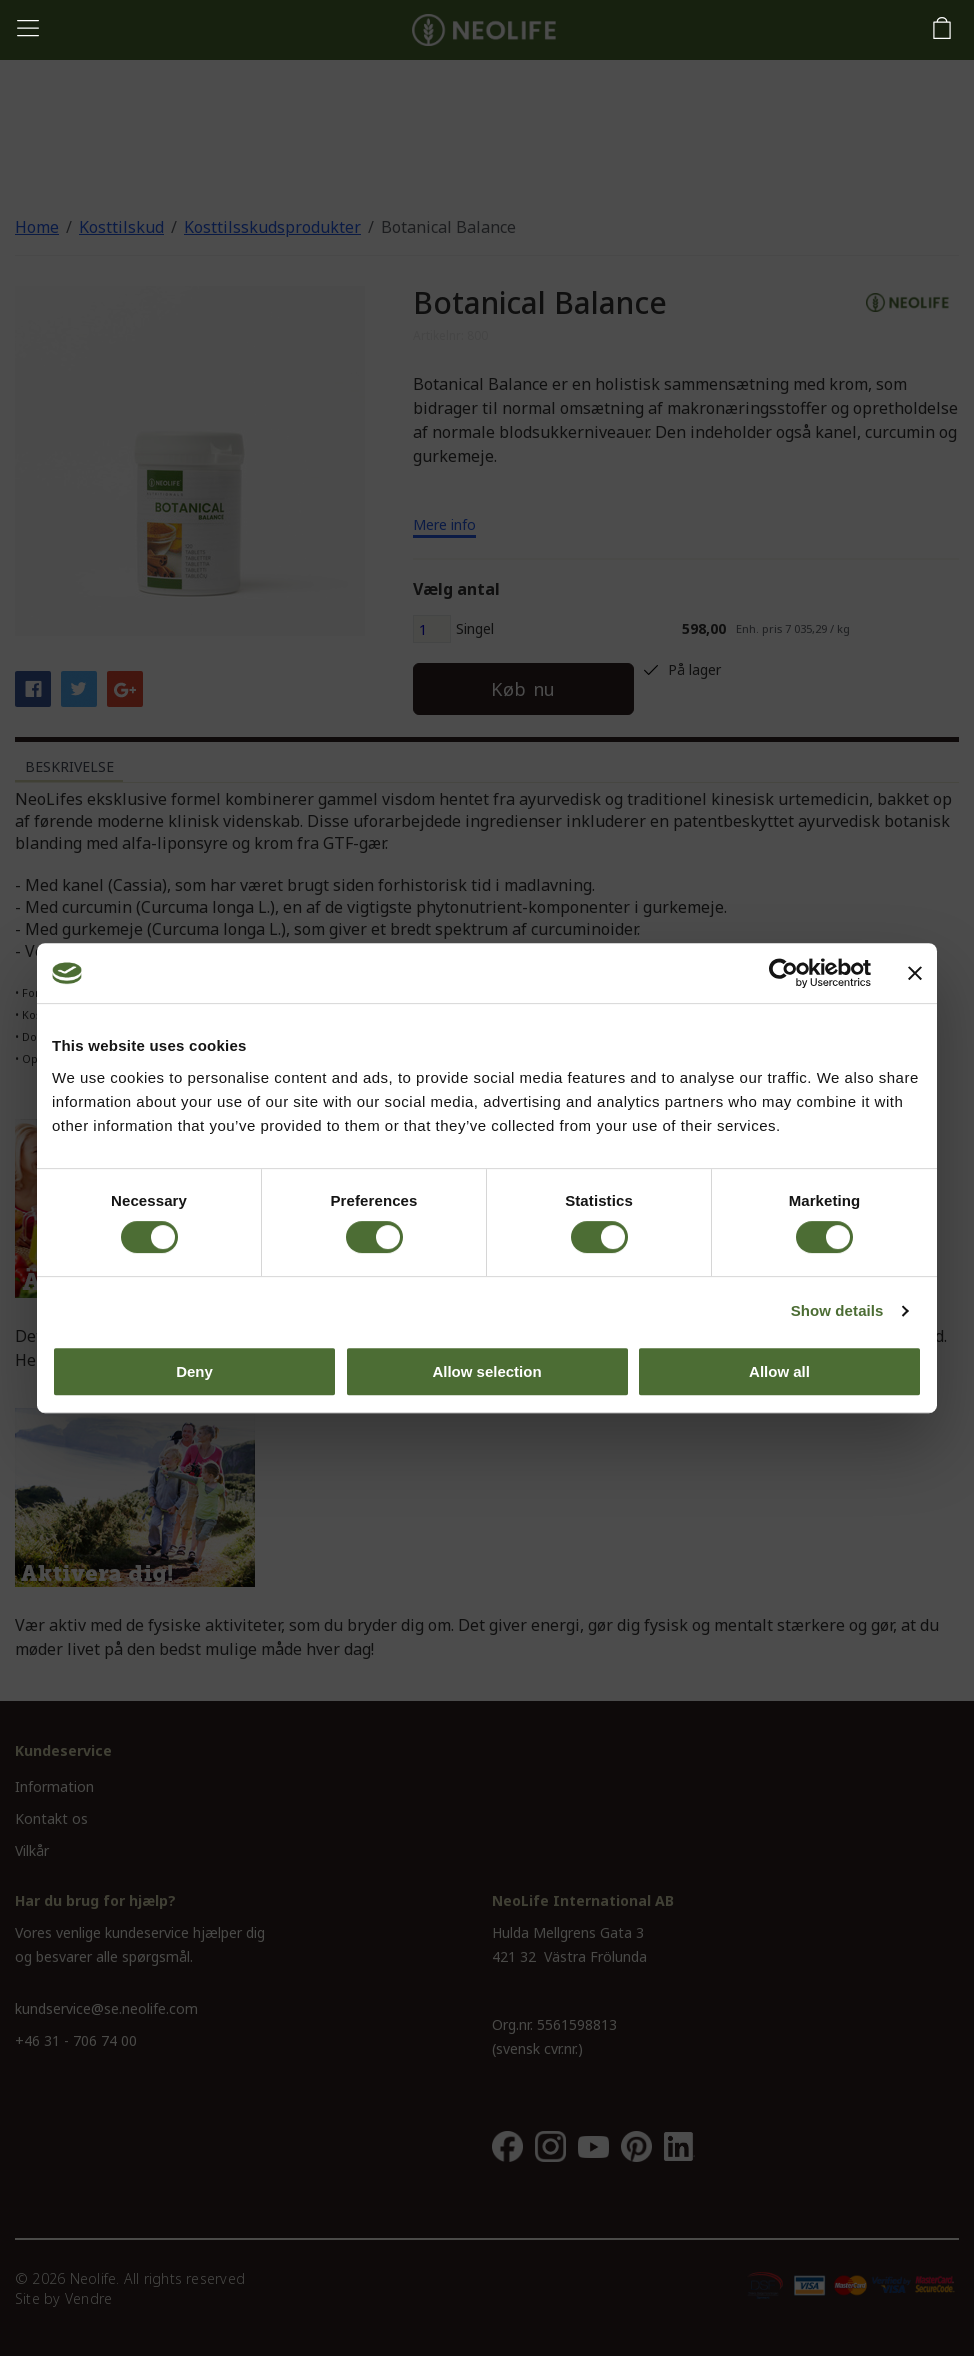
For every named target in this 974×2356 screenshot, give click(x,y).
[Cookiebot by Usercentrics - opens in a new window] (783, 973)
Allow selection (486, 1371)
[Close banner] (915, 973)
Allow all (779, 1371)
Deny (194, 1371)
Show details (837, 1310)
